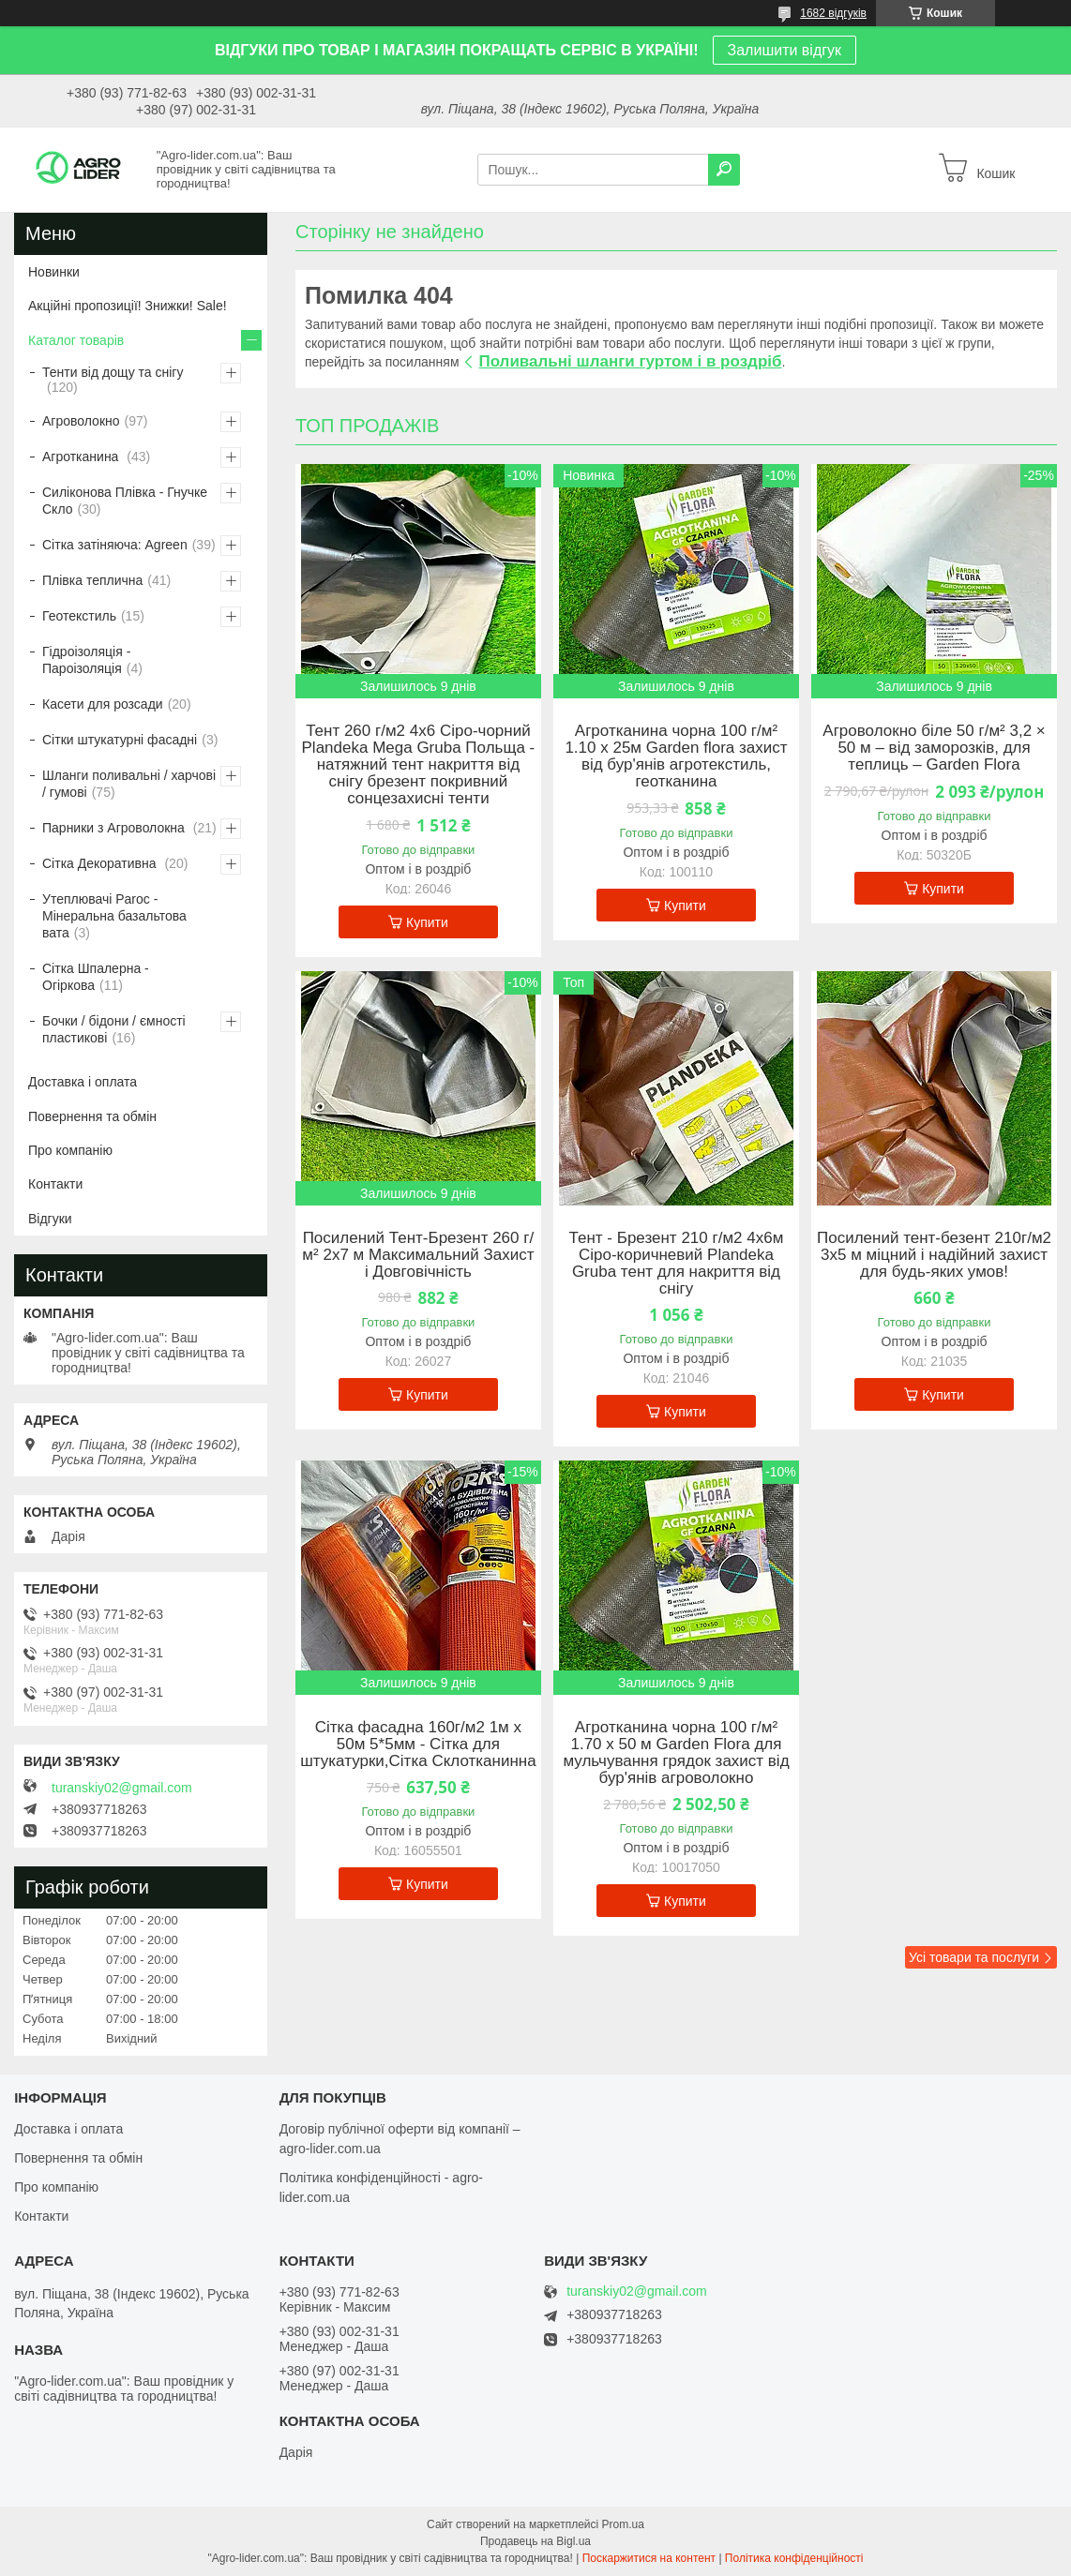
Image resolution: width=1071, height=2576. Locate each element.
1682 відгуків (833, 13)
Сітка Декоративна (100, 863)
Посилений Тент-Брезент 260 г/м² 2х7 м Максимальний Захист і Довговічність (418, 1255)
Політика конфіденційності (794, 2558)
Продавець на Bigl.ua (535, 2541)
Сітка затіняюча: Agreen (115, 544)
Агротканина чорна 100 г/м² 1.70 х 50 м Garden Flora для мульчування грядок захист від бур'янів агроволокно (676, 1753)
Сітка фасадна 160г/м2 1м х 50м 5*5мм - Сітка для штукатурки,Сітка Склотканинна (418, 1744)
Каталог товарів (76, 340)
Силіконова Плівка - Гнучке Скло (124, 501)
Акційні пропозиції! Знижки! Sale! (127, 305)
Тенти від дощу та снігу (112, 372)
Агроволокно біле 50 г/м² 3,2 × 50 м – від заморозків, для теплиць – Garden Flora (933, 748)
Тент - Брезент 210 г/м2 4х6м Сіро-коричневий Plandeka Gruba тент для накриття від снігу (676, 1263)
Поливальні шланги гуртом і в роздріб (629, 361)
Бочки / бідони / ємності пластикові (114, 1029)
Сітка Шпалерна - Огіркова (95, 977)
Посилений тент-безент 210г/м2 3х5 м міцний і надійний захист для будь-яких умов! (934, 1255)
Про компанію (70, 1150)
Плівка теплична (92, 580)
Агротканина (82, 456)
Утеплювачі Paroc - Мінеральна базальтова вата (114, 915)
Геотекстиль (79, 615)
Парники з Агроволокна (115, 827)
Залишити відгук (785, 50)
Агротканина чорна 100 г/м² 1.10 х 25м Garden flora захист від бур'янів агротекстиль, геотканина (676, 756)
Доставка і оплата (82, 1081)
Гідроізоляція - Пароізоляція (86, 660)
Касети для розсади (102, 703)
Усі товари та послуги (974, 1957)
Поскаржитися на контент (649, 2558)
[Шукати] (724, 170)
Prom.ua (623, 2524)
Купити (427, 922)
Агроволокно (81, 420)
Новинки (54, 271)
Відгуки (50, 1218)
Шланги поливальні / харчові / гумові (129, 784)
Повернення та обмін (92, 1116)
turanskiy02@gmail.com (122, 1787)
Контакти (55, 1183)
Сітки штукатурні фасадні (119, 739)
